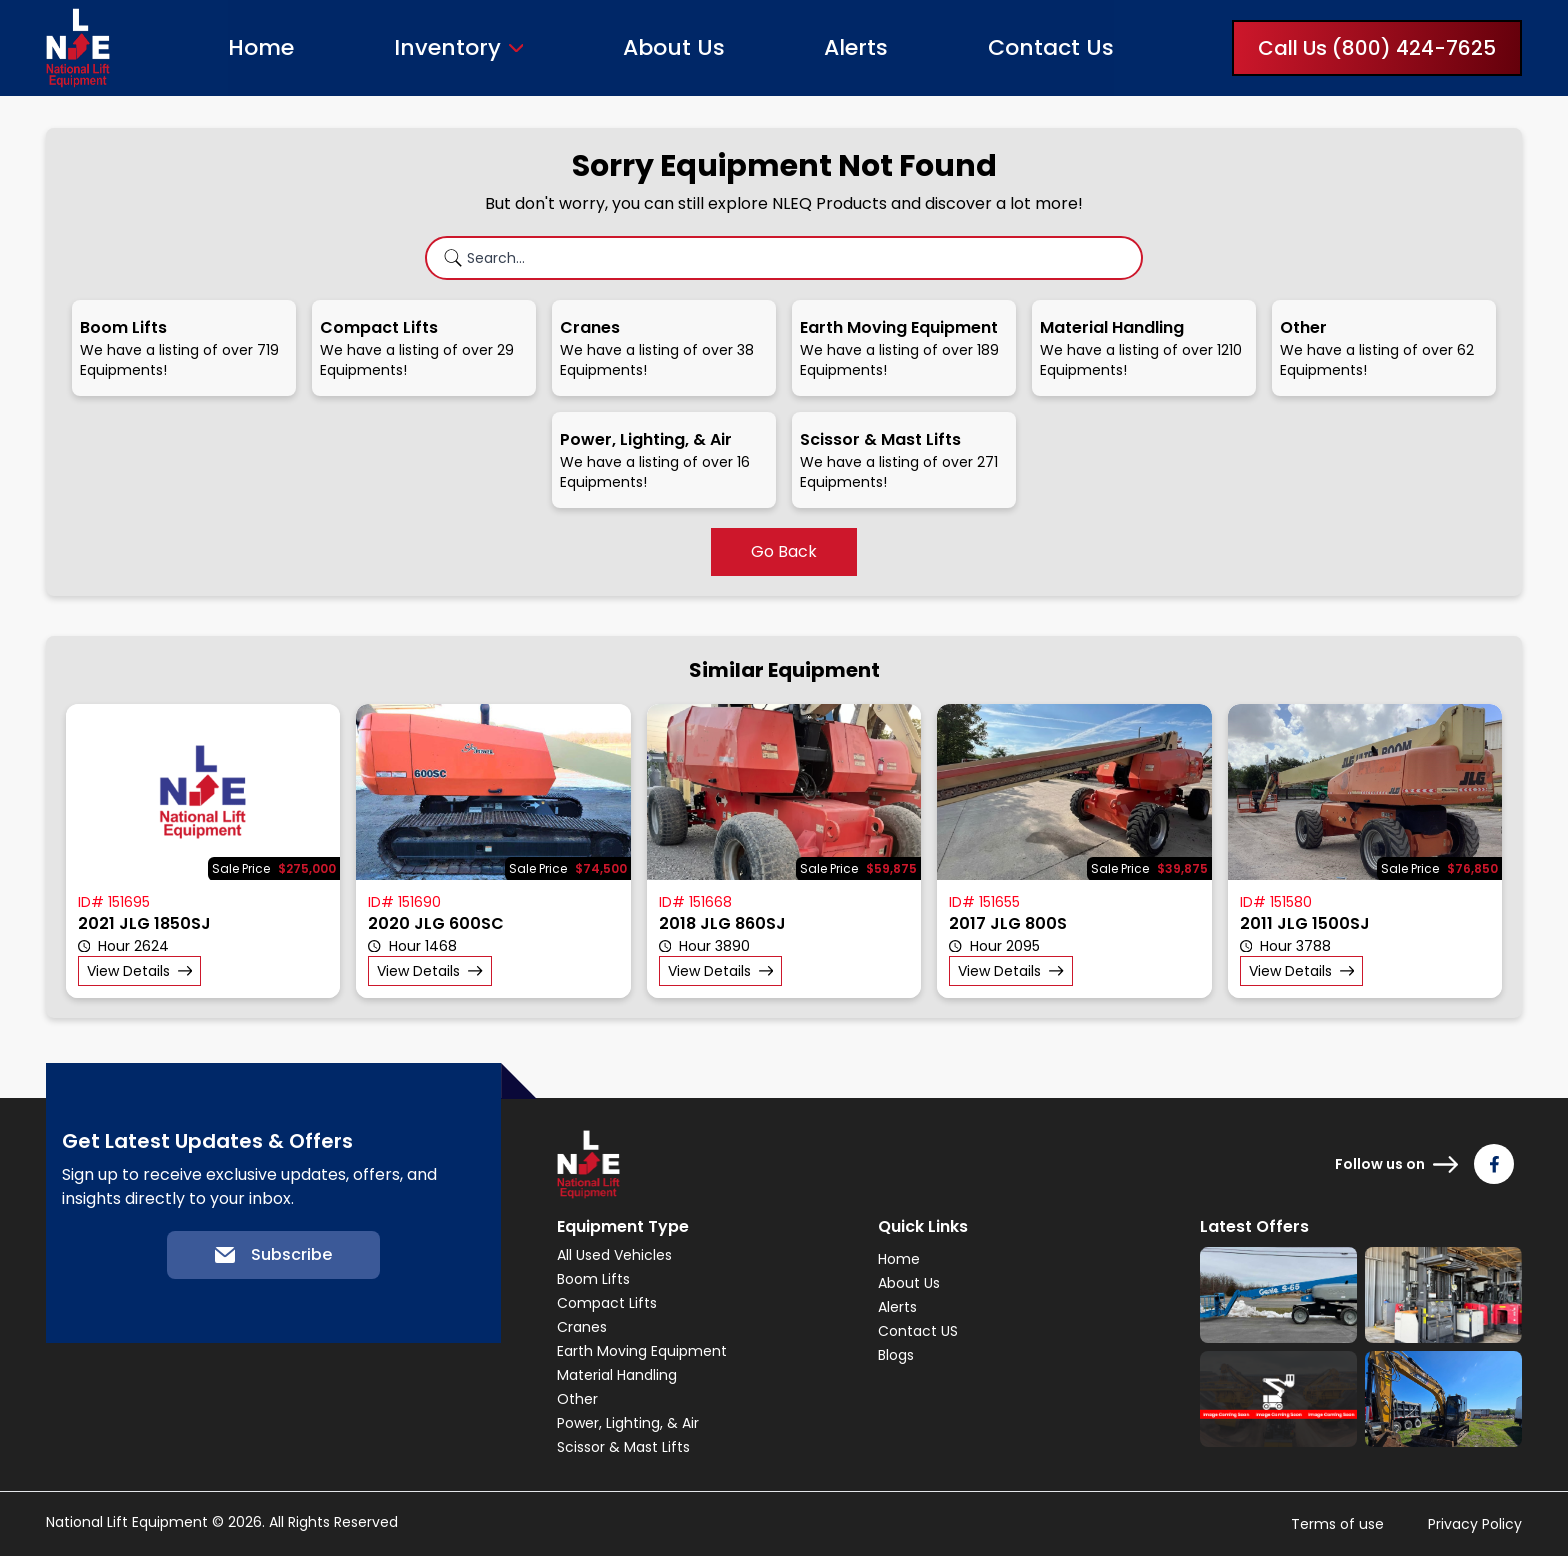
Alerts (856, 47)
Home (261, 47)
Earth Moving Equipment (642, 1351)
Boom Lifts (593, 1279)
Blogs (896, 1355)
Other (577, 1399)
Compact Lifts (607, 1303)
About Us (674, 47)
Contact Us (1051, 47)
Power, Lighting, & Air (628, 1423)
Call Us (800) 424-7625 (1377, 48)
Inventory (447, 48)
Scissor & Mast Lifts (623, 1447)
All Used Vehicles (614, 1255)
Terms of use (1337, 1524)
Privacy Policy (1475, 1524)
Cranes (582, 1327)
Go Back (784, 551)
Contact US (918, 1331)
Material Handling (617, 1375)
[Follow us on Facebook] (1494, 1164)
